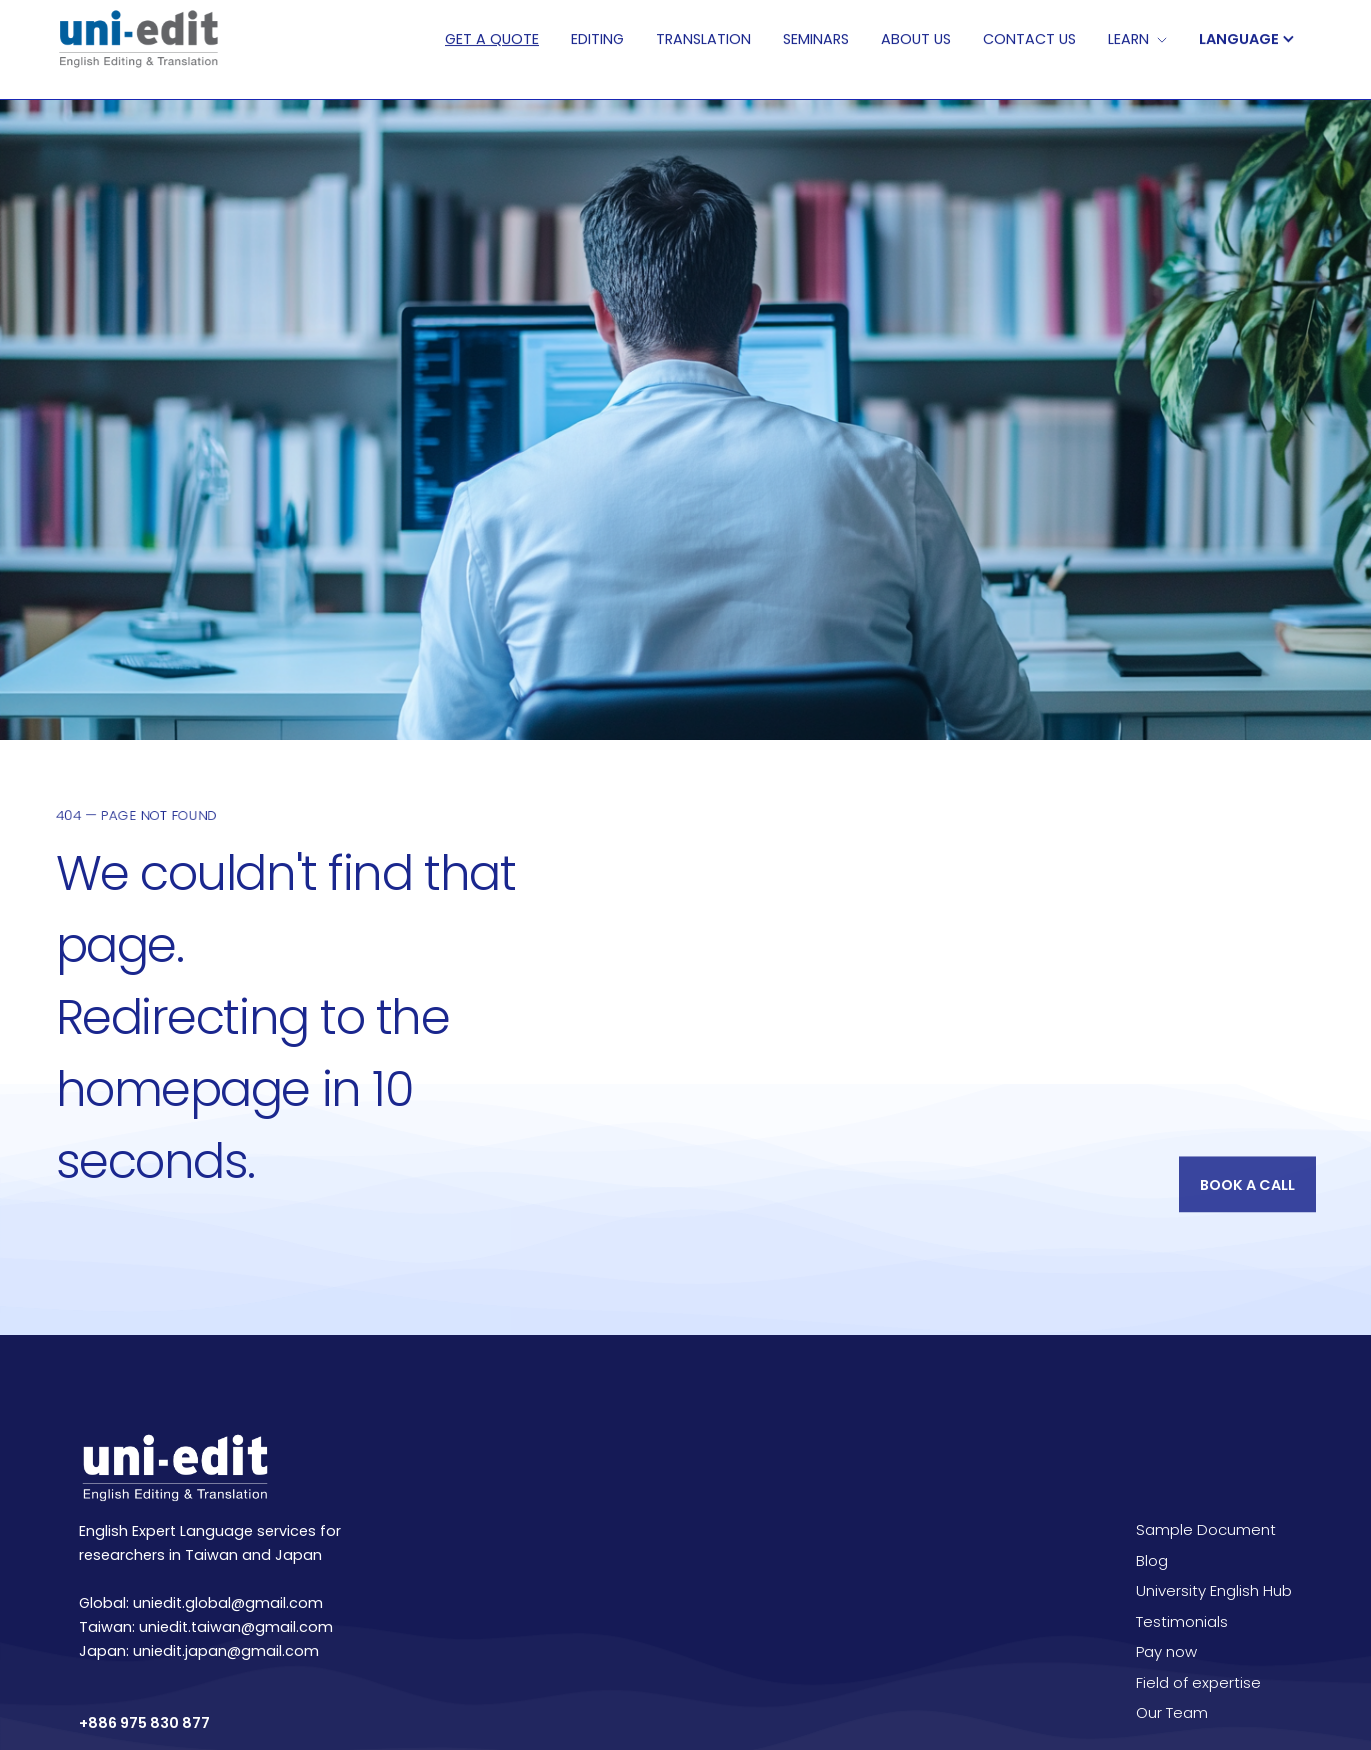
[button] (1257, 39)
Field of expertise (1198, 1682)
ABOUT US (916, 39)
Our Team (1172, 1712)
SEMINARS (816, 39)
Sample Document (1206, 1529)
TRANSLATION (703, 39)
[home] (137, 39)
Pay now (1166, 1651)
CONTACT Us (1029, 39)
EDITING (597, 39)
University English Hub (1214, 1590)
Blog (1152, 1560)
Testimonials (1182, 1621)
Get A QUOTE (492, 39)
